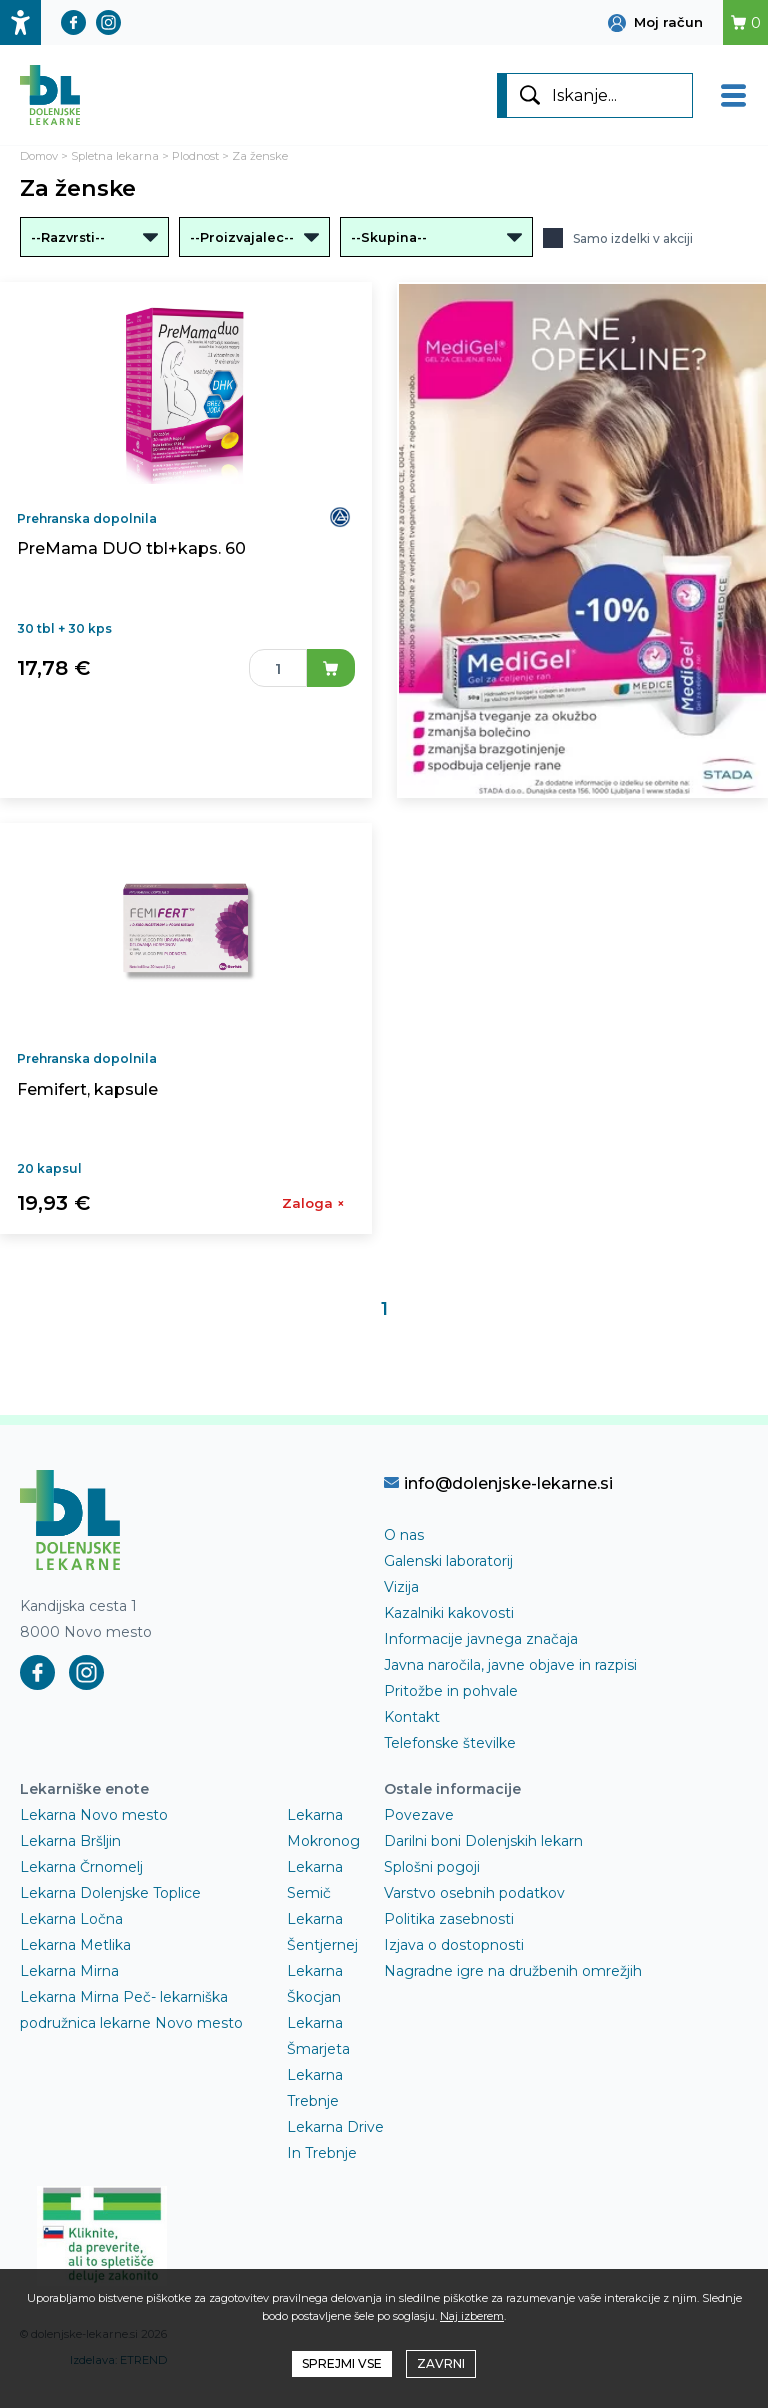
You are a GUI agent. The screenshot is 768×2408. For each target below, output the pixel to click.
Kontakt (412, 1717)
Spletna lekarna (115, 156)
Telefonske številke (450, 1743)
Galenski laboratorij (448, 1561)
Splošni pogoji (432, 1867)
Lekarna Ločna (71, 1919)
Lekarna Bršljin (70, 1841)
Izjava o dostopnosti (454, 1945)
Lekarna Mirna (69, 1971)
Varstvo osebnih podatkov (474, 1893)
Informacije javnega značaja (481, 1639)
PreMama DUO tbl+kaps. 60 (131, 548)
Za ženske (260, 156)
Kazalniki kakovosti (449, 1613)
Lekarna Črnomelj (81, 1867)
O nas (404, 1535)
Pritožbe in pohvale (451, 1691)
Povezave (419, 1815)
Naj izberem (472, 2316)
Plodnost (195, 156)
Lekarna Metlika (75, 1945)
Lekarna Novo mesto (94, 1815)
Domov (39, 156)
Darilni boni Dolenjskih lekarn (483, 1841)
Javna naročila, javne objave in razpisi (510, 1665)
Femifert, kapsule (87, 1089)
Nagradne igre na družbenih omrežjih (513, 1971)
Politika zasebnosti (449, 1919)
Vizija (401, 1587)
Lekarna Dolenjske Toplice (110, 1893)
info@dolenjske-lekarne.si (498, 1483)
